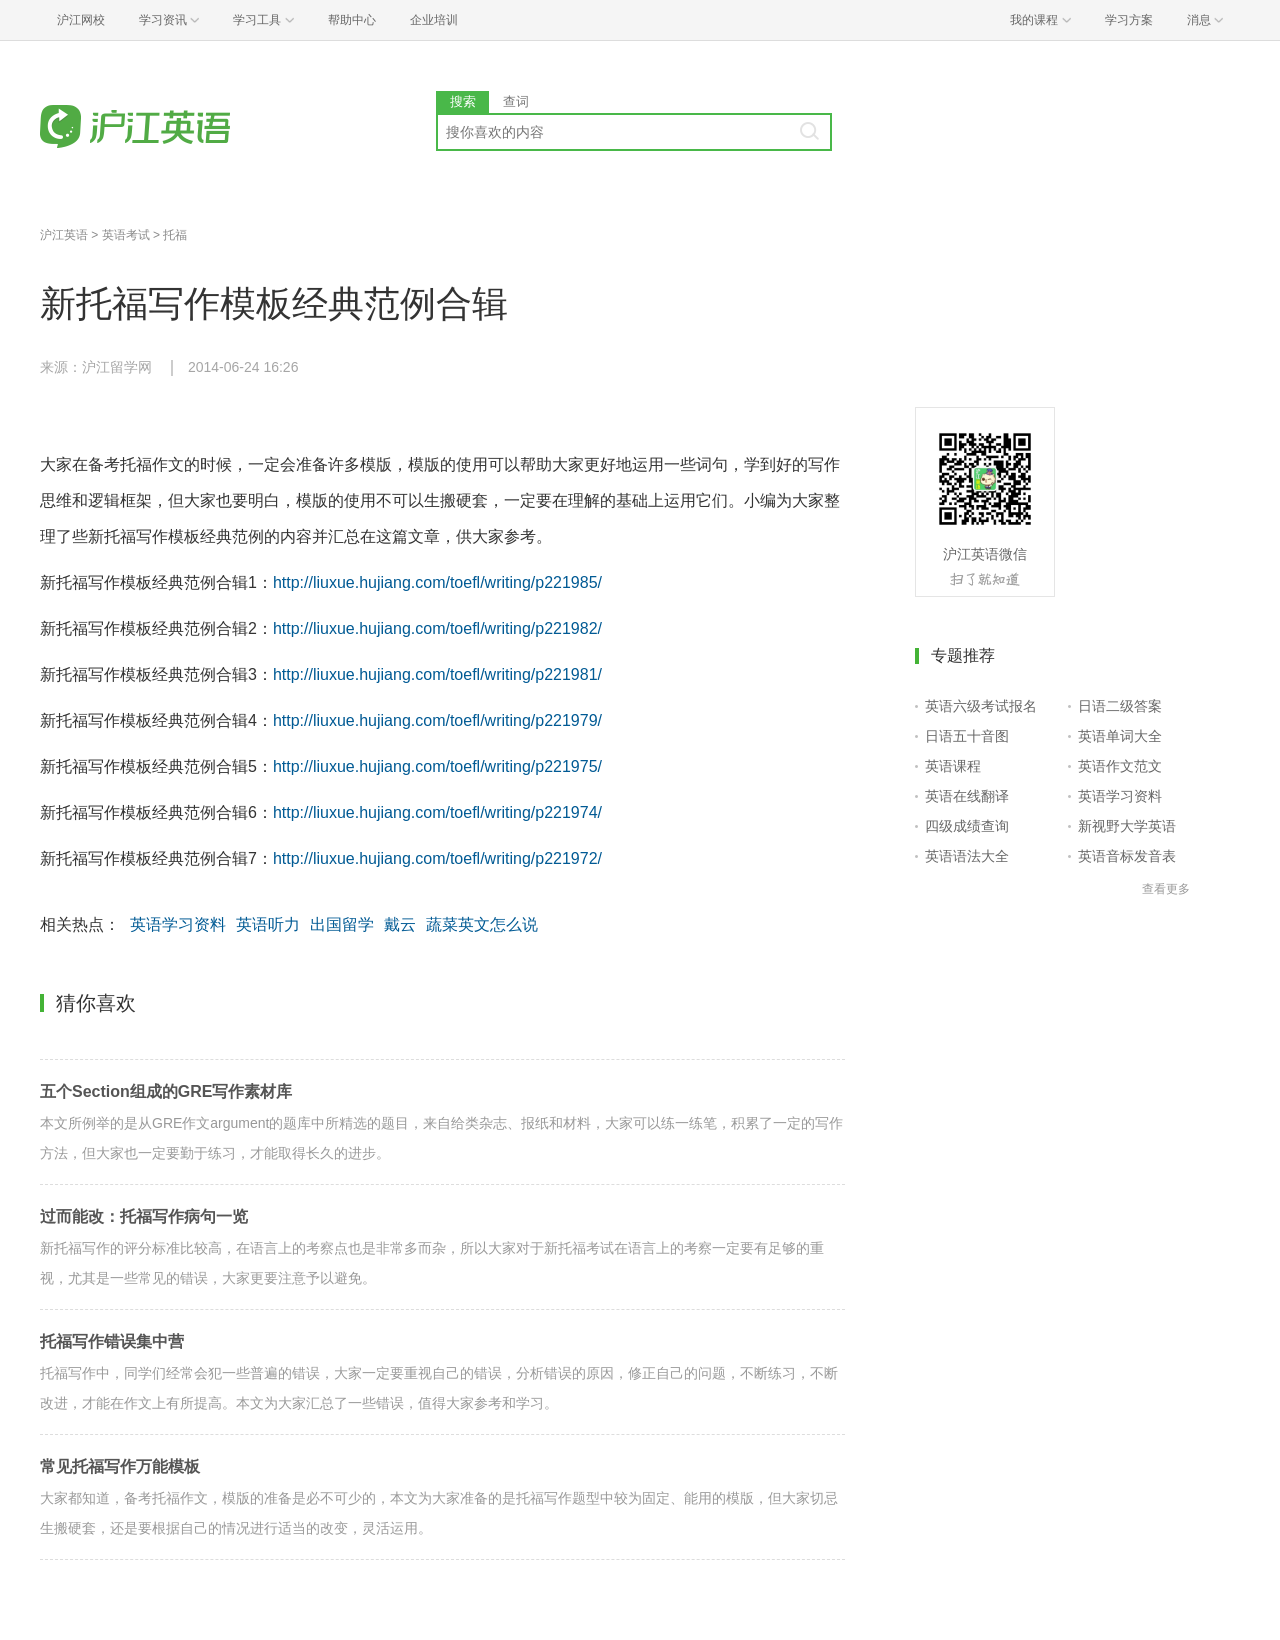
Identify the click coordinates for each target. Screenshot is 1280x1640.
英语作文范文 (1120, 766)
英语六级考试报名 (981, 706)
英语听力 (268, 924)
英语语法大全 (967, 856)
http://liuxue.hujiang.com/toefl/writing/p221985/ (437, 582)
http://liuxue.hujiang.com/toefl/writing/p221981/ (437, 674)
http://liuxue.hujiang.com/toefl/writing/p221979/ (437, 720)
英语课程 (953, 766)
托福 (175, 235)
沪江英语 (64, 235)
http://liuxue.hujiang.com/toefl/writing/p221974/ (437, 812)
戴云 (400, 924)
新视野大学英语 (1127, 826)
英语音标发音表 (1127, 856)
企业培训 (434, 20)
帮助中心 (352, 20)
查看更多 (1166, 889)
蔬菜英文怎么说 (482, 924)
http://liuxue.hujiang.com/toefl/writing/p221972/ (437, 858)
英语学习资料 (178, 924)
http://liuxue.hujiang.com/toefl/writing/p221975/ (437, 766)
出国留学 (342, 924)
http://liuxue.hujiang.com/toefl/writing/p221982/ (437, 628)
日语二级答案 (1120, 706)
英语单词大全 (1120, 736)
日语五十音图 (967, 736)
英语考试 (126, 235)
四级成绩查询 (967, 826)
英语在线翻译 (967, 796)
